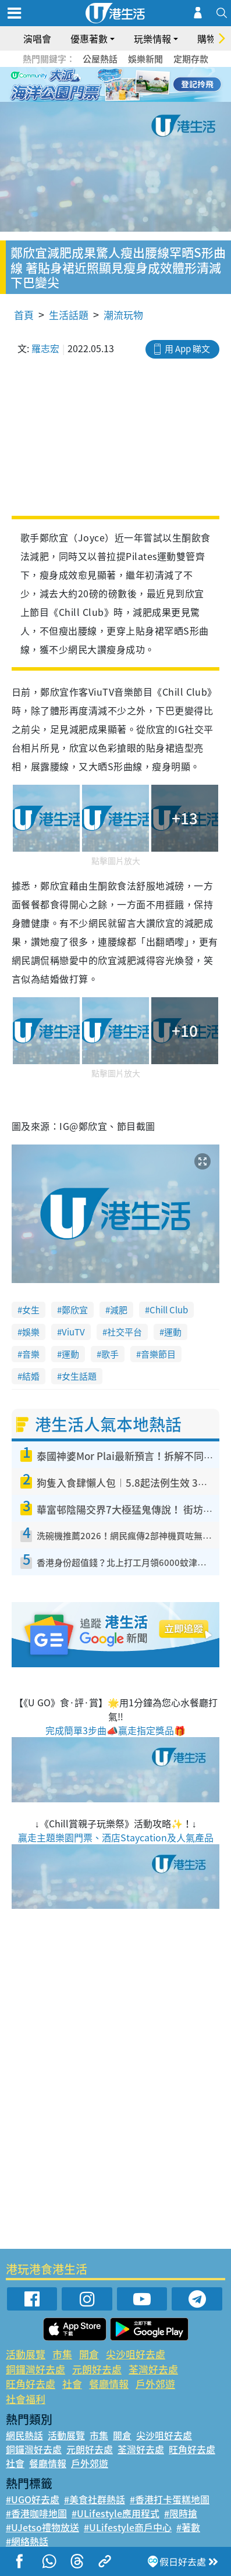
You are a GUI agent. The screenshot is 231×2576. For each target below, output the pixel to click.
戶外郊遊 (155, 2383)
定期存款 (190, 58)
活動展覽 (25, 2354)
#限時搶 (180, 2513)
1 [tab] (89, 85)
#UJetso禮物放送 (42, 2527)
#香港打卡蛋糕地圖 (169, 2499)
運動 (173, 1332)
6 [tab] (148, 85)
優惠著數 (89, 38)
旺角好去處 (30, 2383)
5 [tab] (136, 85)
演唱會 (37, 38)
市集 (62, 2354)
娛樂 (31, 1332)
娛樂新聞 (145, 58)
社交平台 (124, 1332)
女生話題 (79, 1376)
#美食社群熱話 (94, 2499)
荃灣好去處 (153, 2369)
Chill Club (169, 1309)
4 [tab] (124, 85)
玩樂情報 (152, 38)
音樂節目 (158, 1354)
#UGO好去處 (32, 2499)
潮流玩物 (123, 314)
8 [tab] (124, 99)
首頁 (24, 314)
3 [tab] (113, 85)
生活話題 (68, 314)
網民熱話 (24, 2435)
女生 (31, 1309)
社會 (72, 2383)
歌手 (110, 1354)
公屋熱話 (100, 58)
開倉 (89, 2354)
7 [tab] (113, 99)
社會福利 (25, 2398)
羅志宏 (45, 348)
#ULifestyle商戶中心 (128, 2527)
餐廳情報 (109, 2383)
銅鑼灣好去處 (35, 2369)
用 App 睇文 (187, 348)
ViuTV (73, 1332)
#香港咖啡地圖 (36, 2513)
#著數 (188, 2527)
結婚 (31, 1376)
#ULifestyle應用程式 (115, 2513)
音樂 (31, 1354)
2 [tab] (101, 85)
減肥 (118, 1309)
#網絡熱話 (27, 2541)
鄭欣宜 (75, 1309)
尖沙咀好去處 (135, 2354)
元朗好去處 (97, 2369)
